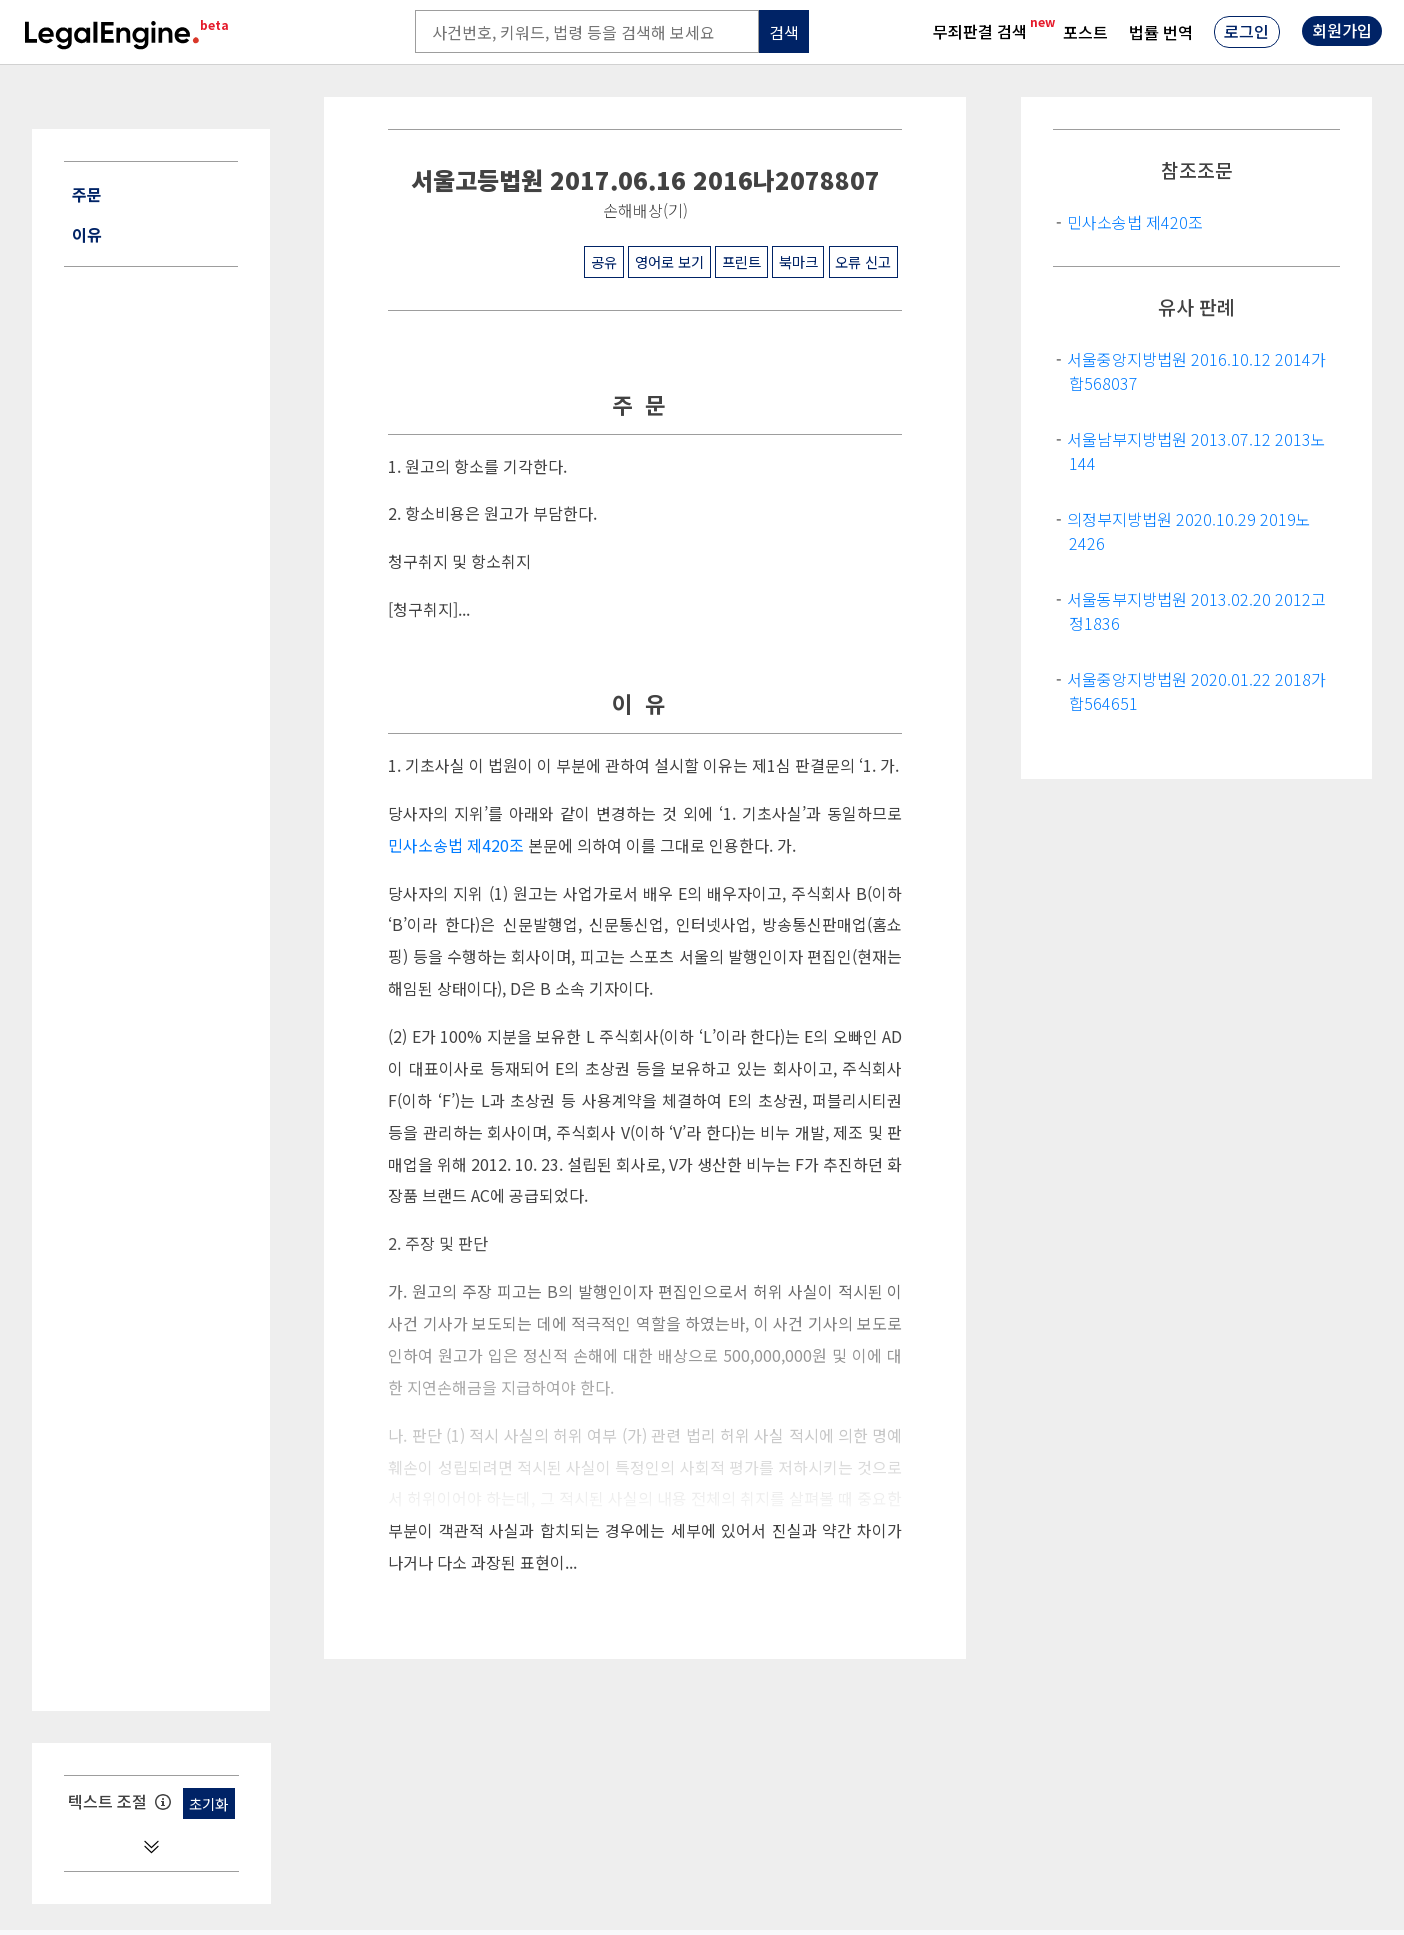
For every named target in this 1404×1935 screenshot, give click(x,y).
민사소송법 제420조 (456, 845)
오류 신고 (863, 261)
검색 (784, 32)
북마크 (798, 261)
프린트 (741, 261)
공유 (604, 261)
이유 (87, 234)
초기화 (208, 1803)
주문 (87, 194)
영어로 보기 (669, 261)
